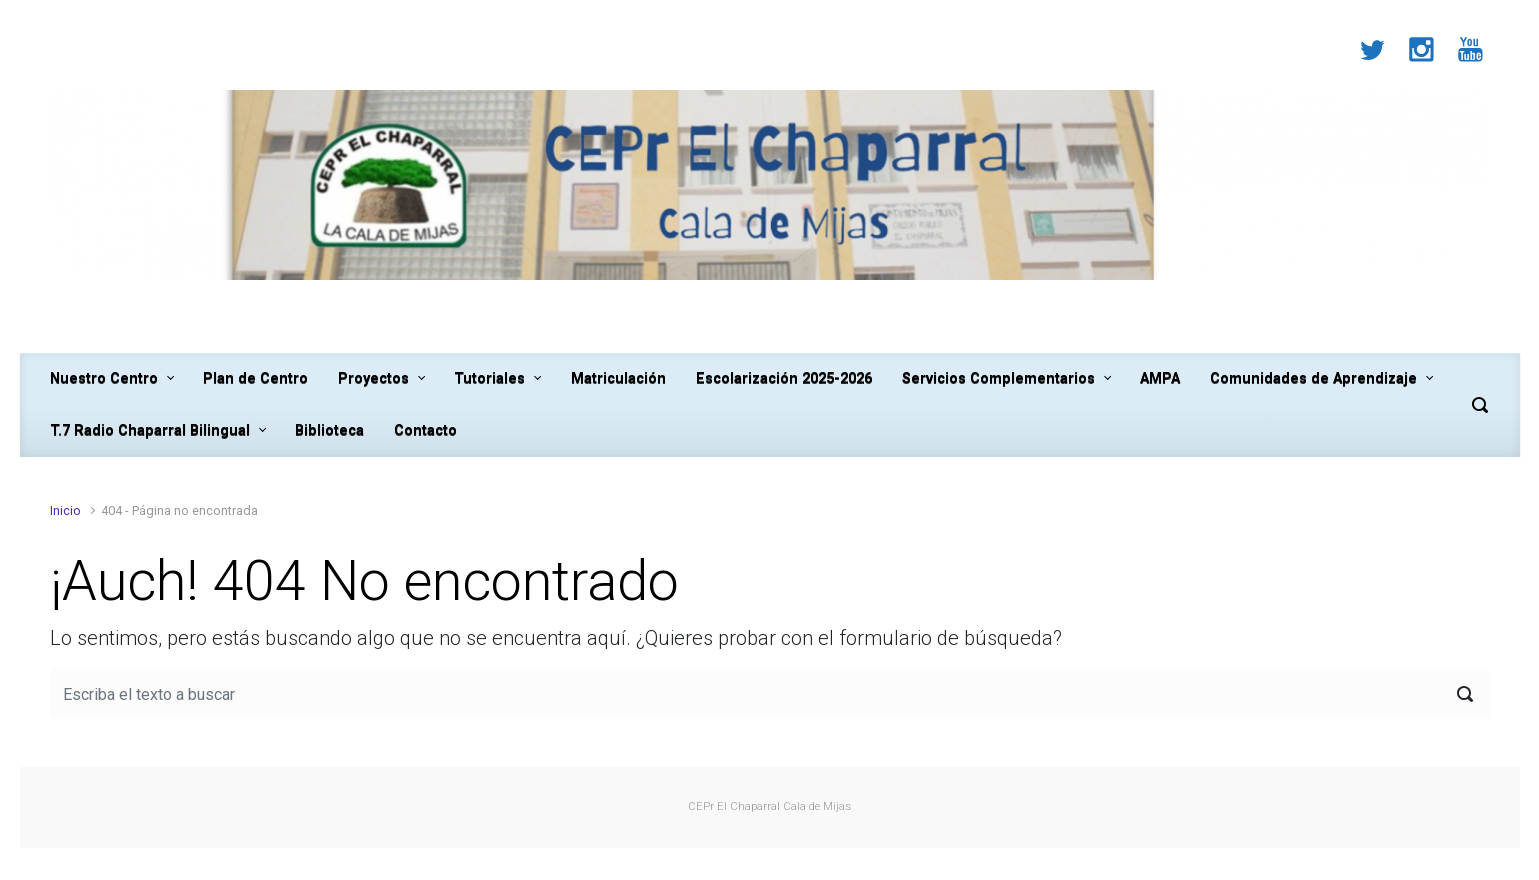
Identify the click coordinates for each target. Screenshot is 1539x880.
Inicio (65, 510)
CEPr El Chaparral (734, 806)
